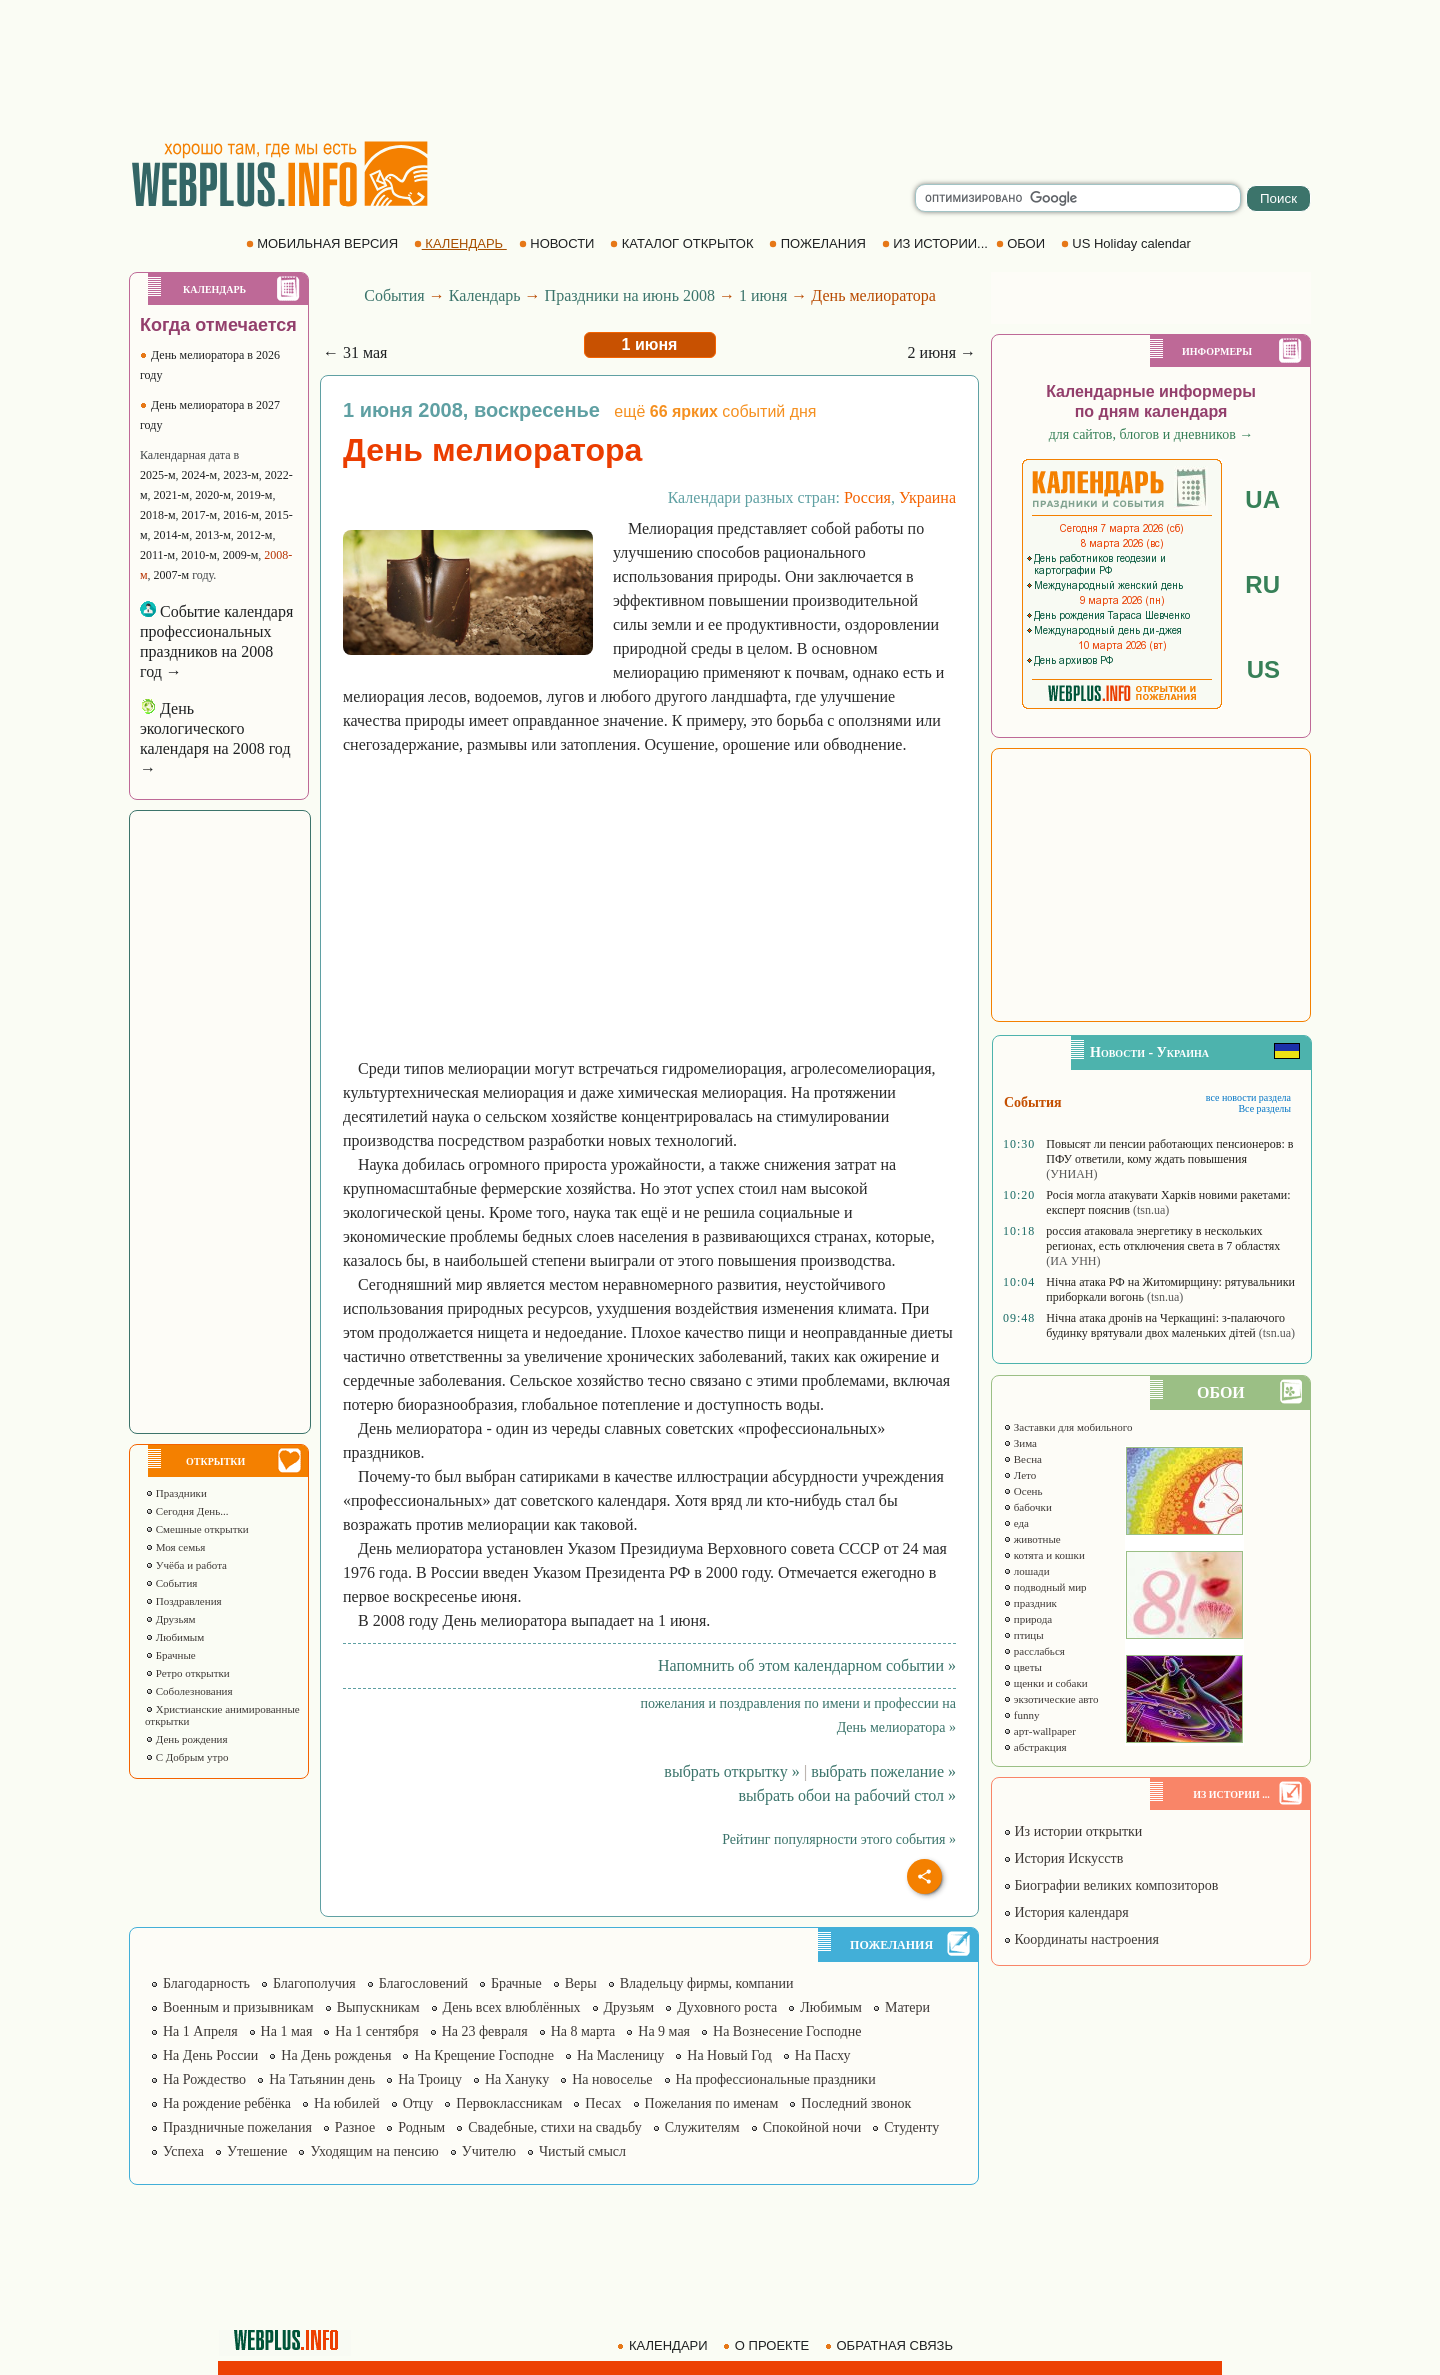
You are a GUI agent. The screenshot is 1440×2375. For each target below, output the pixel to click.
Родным (421, 2127)
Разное (355, 2127)
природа (1027, 1619)
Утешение (257, 2151)
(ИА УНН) (1073, 1261)
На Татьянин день (322, 2079)
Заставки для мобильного (1068, 1427)
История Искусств (1063, 1858)
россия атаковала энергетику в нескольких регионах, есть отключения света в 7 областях (1163, 1238)
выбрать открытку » (731, 1771)
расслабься (1034, 1651)
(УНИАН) (1071, 1174)
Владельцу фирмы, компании (707, 1983)
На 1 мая (287, 2031)
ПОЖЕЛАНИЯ (819, 243)
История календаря (1066, 1912)
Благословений (423, 1983)
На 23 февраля (485, 2031)
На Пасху (823, 2055)
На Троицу (430, 2079)
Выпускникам (378, 2007)
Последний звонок (856, 2103)
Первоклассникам (509, 2103)
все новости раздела (1248, 1097)
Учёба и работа (186, 1565)
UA (1262, 499)
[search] (1078, 198)
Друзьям (170, 1619)
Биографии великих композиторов (1110, 1885)
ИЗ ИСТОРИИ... (937, 243)
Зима (1020, 1443)
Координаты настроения (1081, 1939)
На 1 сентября (376, 2031)
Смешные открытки (197, 1529)
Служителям (702, 2127)
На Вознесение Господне (787, 2031)
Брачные (170, 1655)
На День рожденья (336, 2055)
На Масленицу (620, 2055)
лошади (1026, 1571)
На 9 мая (664, 2031)
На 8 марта (583, 2031)
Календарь (485, 295)
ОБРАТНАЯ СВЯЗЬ (891, 2345)
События (171, 1583)
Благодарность (206, 1983)
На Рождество (204, 2079)
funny (1021, 1715)
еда (1016, 1523)
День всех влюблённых (512, 2007)
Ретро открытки (187, 1673)
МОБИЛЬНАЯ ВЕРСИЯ (324, 243)
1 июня (763, 295)
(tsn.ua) (1151, 1210)
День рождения (186, 1739)
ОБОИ (1022, 243)
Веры (581, 1983)
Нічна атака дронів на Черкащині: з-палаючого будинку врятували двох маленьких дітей (1165, 1325)
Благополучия (314, 1983)
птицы (1023, 1635)
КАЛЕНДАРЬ (460, 243)
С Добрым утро (186, 1757)
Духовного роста (727, 2007)
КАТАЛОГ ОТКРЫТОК (683, 243)
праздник (1030, 1603)
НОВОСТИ (558, 243)
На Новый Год (729, 2055)
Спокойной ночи (812, 2127)
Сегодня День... (187, 1511)
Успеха (183, 2151)
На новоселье (612, 2079)
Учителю (489, 2151)
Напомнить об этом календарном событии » (807, 1665)
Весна (1022, 1459)
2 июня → (942, 352)
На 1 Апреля (200, 2031)
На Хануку (517, 2079)
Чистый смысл (582, 2151)
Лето (1019, 1475)
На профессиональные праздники (776, 2079)
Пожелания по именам (712, 2103)
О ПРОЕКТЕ (768, 2345)
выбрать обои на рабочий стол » (847, 1795)
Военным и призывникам (238, 2007)
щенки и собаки (1045, 1683)
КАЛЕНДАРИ (664, 2345)
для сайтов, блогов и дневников (1151, 434)
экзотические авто (1050, 1699)
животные (1032, 1539)
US (1263, 669)
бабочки (1027, 1507)
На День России (210, 2055)
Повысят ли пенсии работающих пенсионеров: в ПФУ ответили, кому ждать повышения (1169, 1151)
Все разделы (1264, 1108)
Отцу (418, 2103)
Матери (907, 2007)
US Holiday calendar (1128, 243)
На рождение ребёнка (227, 2103)
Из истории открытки (1072, 1831)
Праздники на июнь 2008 (630, 295)
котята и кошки (1044, 1555)
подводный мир (1045, 1587)
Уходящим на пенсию (374, 2151)
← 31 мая (355, 352)
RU (1262, 584)
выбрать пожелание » (883, 1771)
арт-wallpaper (1039, 1731)
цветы (1022, 1667)
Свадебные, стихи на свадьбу (555, 2127)
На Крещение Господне (483, 2055)
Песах (603, 2103)
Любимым (174, 1637)
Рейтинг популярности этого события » (839, 1839)
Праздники (176, 1493)
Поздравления (183, 1601)
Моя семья (175, 1547)
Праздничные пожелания (237, 2127)
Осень (1023, 1491)
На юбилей (347, 2103)
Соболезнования (189, 1691)
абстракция (1035, 1747)
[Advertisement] (720, 70)
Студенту (911, 2127)
